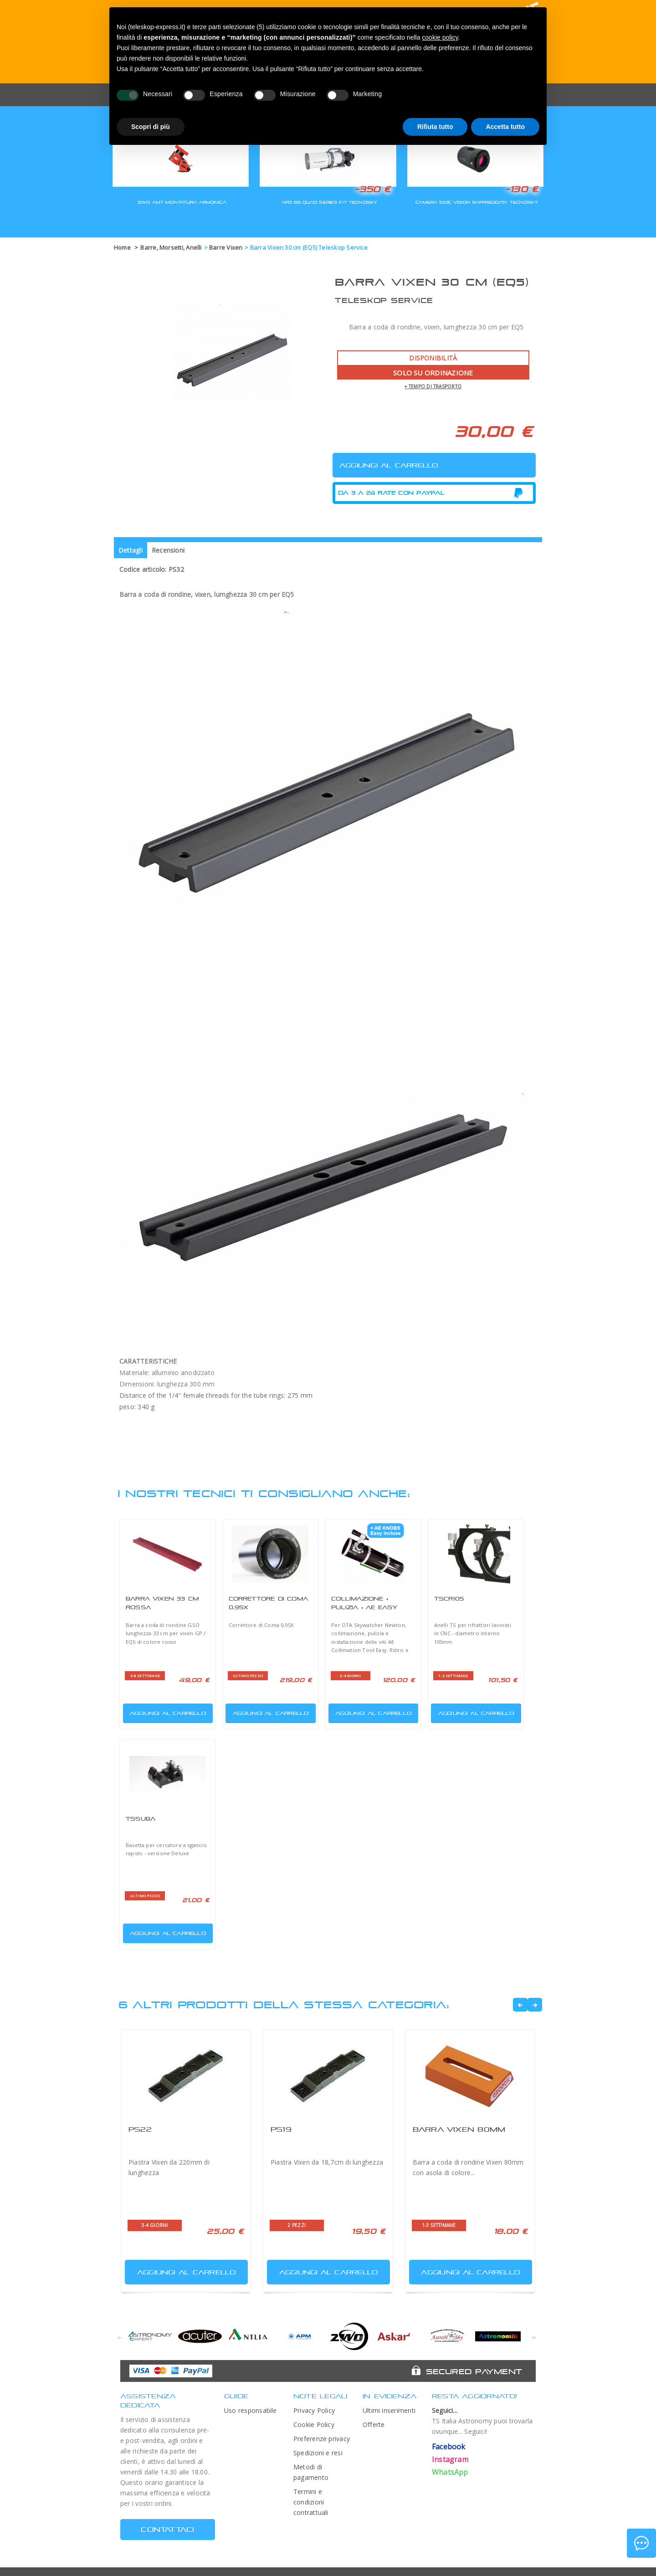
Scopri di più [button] (150, 126)
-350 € (372, 189)
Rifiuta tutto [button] (435, 126)
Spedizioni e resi (318, 2452)
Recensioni (168, 550)
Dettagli (130, 550)
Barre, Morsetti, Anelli (170, 247)
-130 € (521, 189)
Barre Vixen (226, 247)
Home (122, 247)
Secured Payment (474, 2371)
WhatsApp (450, 2472)
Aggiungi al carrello (165, 1711)
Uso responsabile (250, 2410)
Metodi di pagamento (310, 2472)
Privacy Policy (314, 2410)
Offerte (374, 2424)
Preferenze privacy (321, 2438)
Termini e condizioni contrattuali (310, 2502)
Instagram (450, 2459)
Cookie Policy (313, 2424)
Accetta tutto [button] (505, 126)
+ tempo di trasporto (433, 386)
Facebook (449, 2447)
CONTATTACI (167, 2529)
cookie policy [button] (440, 37)
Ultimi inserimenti (389, 2410)
